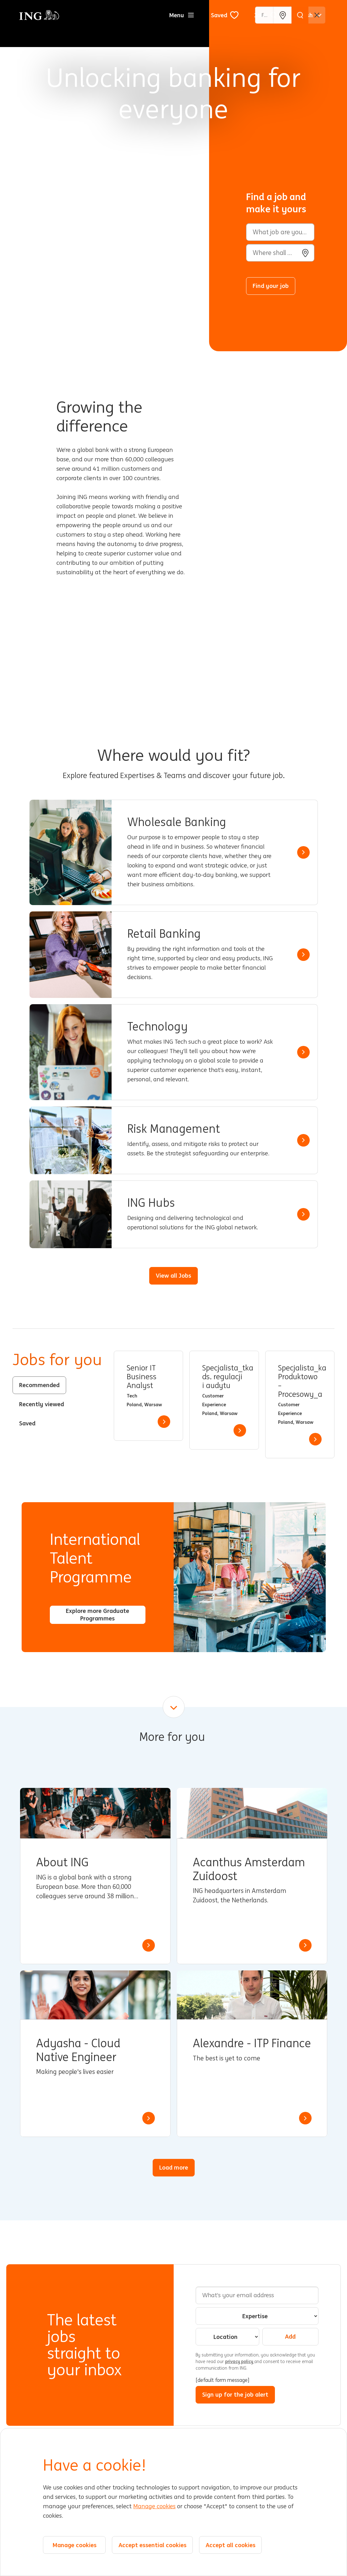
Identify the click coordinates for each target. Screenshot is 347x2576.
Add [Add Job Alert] (290, 2336)
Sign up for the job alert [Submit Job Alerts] (235, 2394)
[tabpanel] (224, 1404)
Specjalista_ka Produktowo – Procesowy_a (300, 1381)
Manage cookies (154, 2506)
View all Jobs (173, 1275)
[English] (307, 15)
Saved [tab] (27, 1423)
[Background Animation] (109, 175)
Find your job (271, 285)
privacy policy (239, 2361)
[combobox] (280, 252)
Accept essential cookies (152, 2545)
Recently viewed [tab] (41, 1404)
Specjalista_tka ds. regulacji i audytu (224, 1377)
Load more (173, 2167)
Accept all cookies (230, 2545)
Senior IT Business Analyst (141, 1377)
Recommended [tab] (39, 1385)
